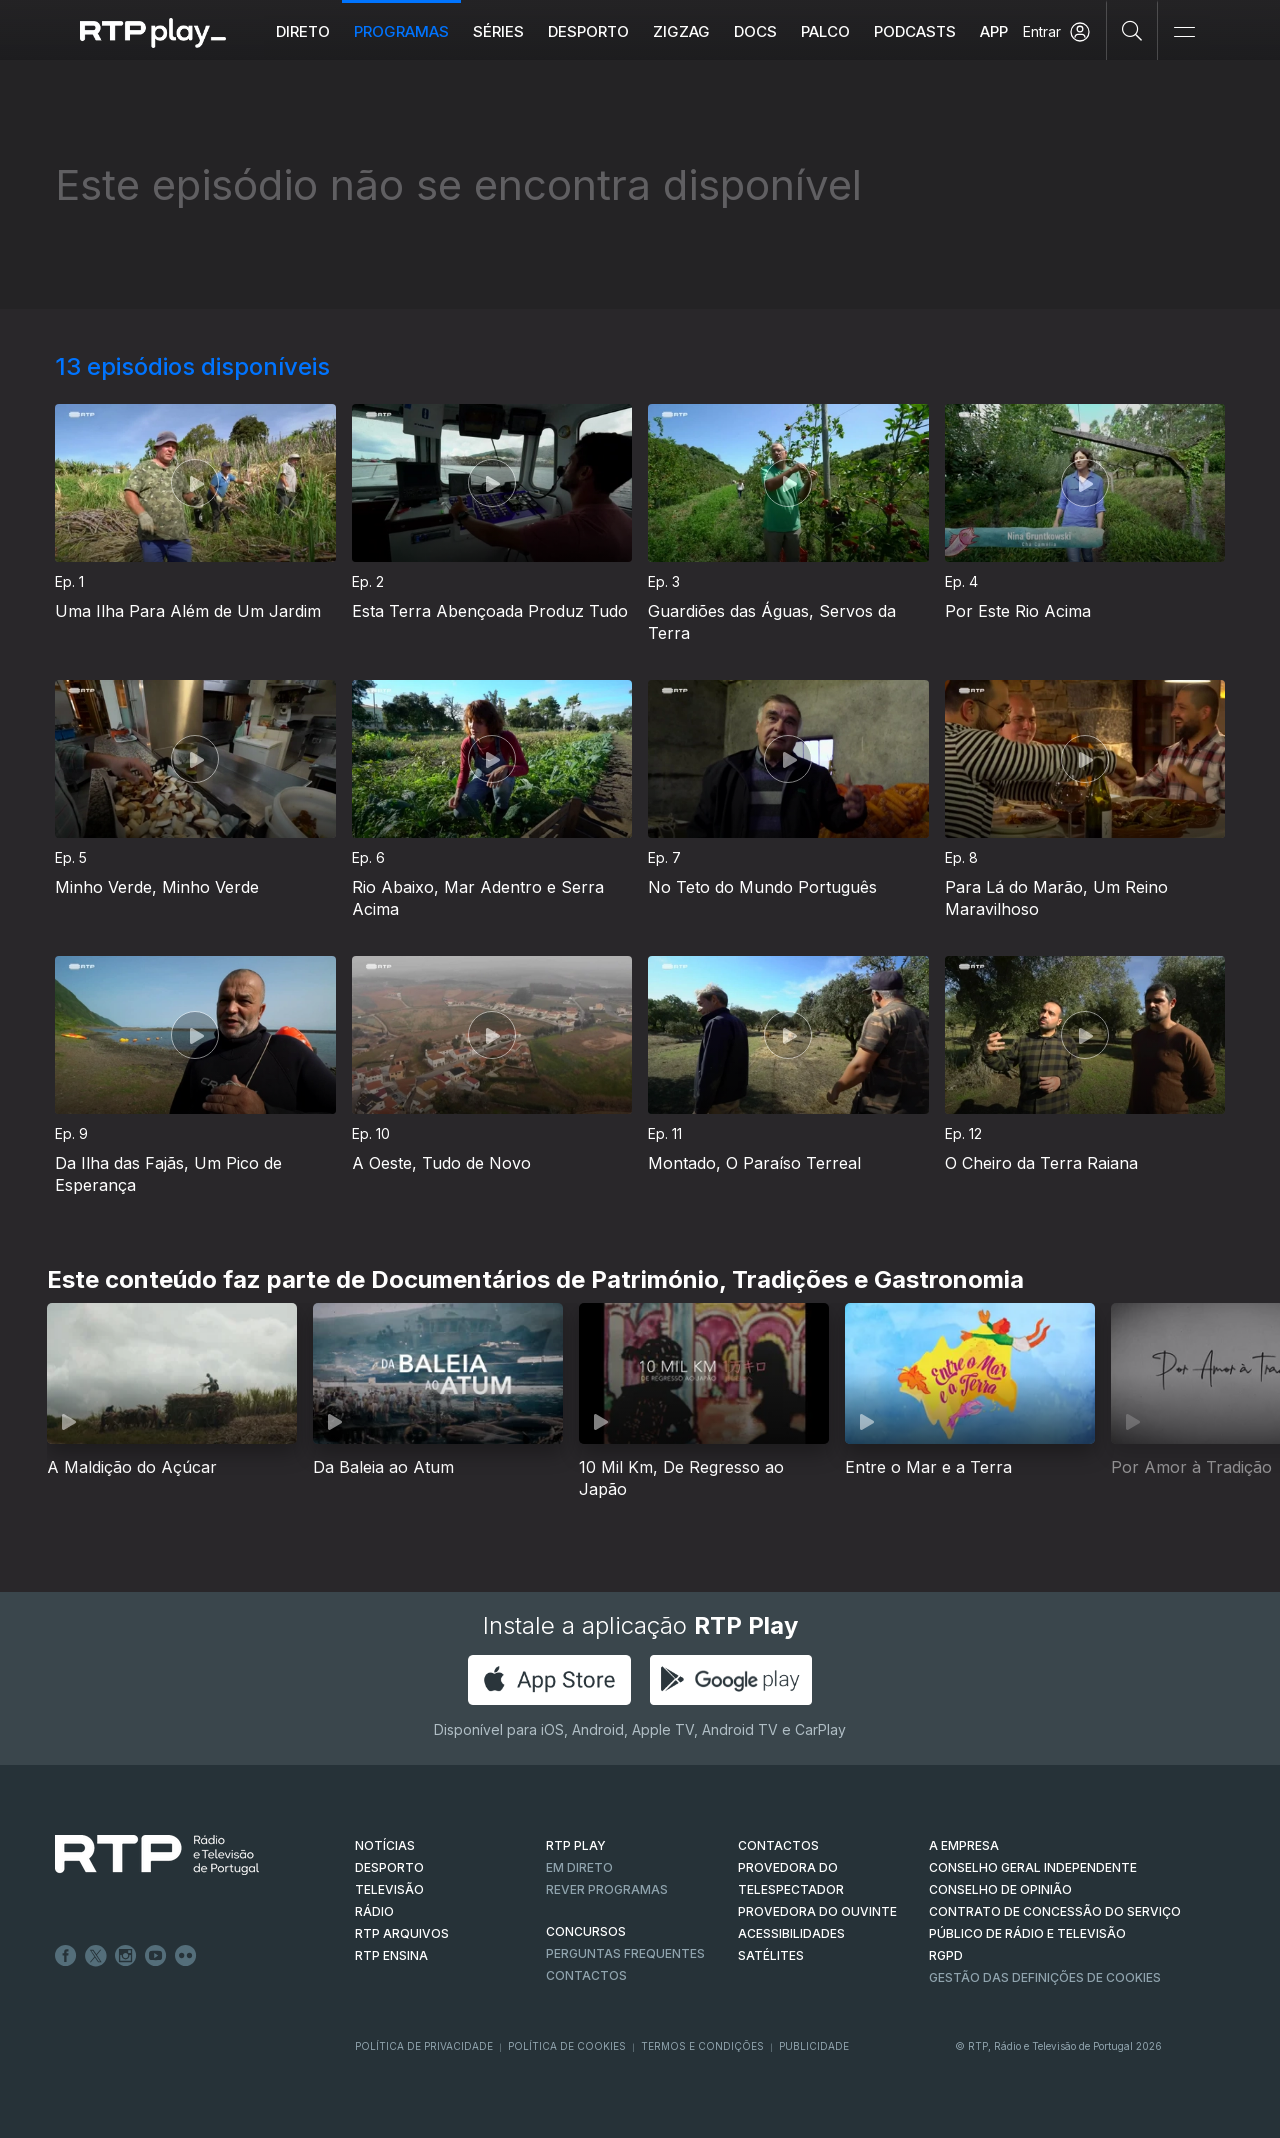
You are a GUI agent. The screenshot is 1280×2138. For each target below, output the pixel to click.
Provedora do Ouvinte (817, 1911)
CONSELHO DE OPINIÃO (1000, 1889)
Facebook (66, 1956)
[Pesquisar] (1132, 30)
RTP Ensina (391, 1955)
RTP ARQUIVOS (402, 1933)
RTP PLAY (576, 1845)
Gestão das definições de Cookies (1045, 1977)
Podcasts (916, 31)
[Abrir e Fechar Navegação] (1184, 32)
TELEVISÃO (389, 1889)
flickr (186, 1956)
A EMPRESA (964, 1845)
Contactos (586, 1975)
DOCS (756, 31)
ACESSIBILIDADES (791, 1933)
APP (995, 31)
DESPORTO (389, 1867)
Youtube (156, 1956)
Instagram (126, 1956)
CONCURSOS (586, 1931)
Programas (402, 31)
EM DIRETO (579, 1867)
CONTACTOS (778, 1845)
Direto (304, 31)
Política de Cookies (567, 2046)
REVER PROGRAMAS (607, 1889)
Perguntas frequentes (625, 1953)
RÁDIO (374, 1911)
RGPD (946, 1955)
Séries (499, 31)
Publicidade (814, 2046)
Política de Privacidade (424, 2046)
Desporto (589, 31)
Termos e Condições (702, 2046)
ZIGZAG (682, 31)
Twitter (96, 1956)
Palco (826, 31)
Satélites (771, 1955)
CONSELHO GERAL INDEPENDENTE (1033, 1867)
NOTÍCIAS (385, 1845)
